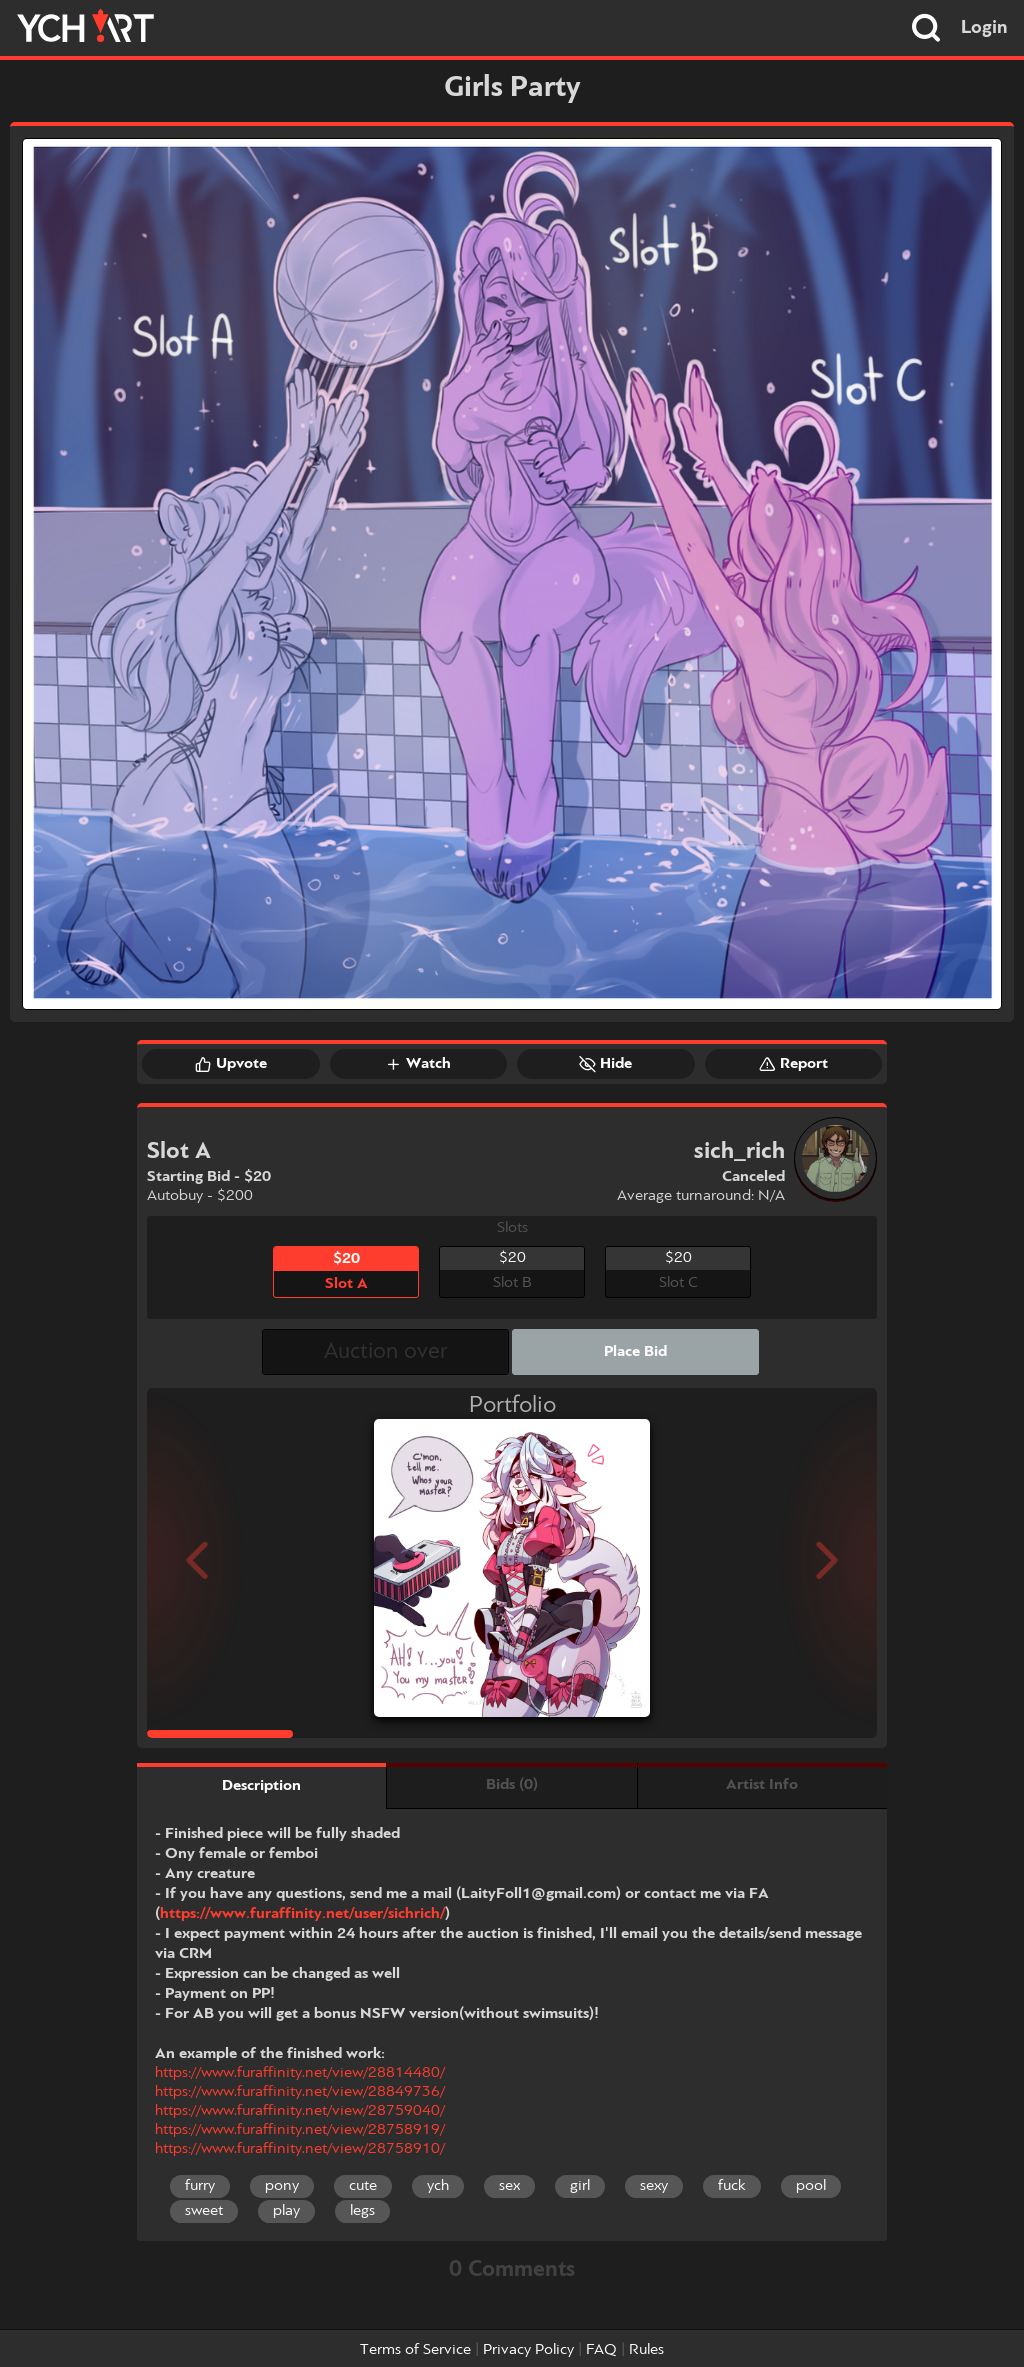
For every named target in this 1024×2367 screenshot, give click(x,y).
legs (362, 2211)
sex (509, 2186)
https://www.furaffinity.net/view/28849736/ (300, 2092)
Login (984, 28)
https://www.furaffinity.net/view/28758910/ (300, 2149)
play (286, 2211)
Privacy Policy (528, 2350)
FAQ (601, 2350)
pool (811, 2186)
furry (200, 2186)
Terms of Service (415, 2350)
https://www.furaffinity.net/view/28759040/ (300, 2111)
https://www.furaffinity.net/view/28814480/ (300, 2073)
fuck (732, 2186)
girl (580, 2186)
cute (363, 2186)
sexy (654, 2186)
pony (282, 2186)
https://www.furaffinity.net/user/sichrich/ (302, 1914)
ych (438, 2186)
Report (793, 1064)
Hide (605, 1064)
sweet (204, 2211)
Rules (646, 2350)
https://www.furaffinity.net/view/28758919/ (300, 2130)
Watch (418, 1064)
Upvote (231, 1064)
